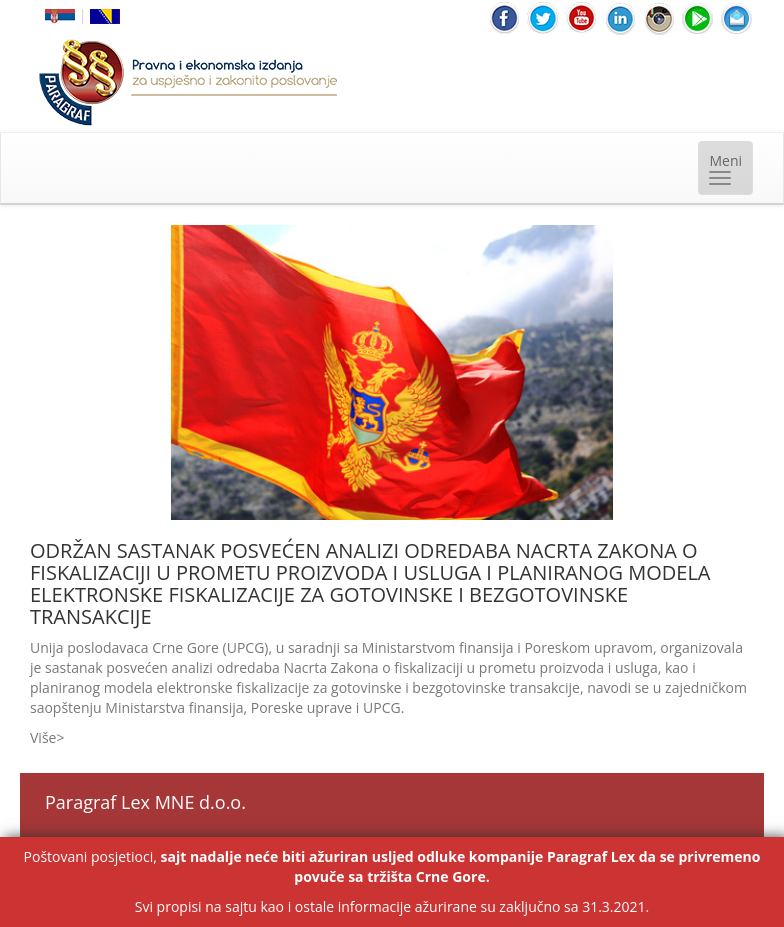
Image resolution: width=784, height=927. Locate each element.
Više (43, 737)
